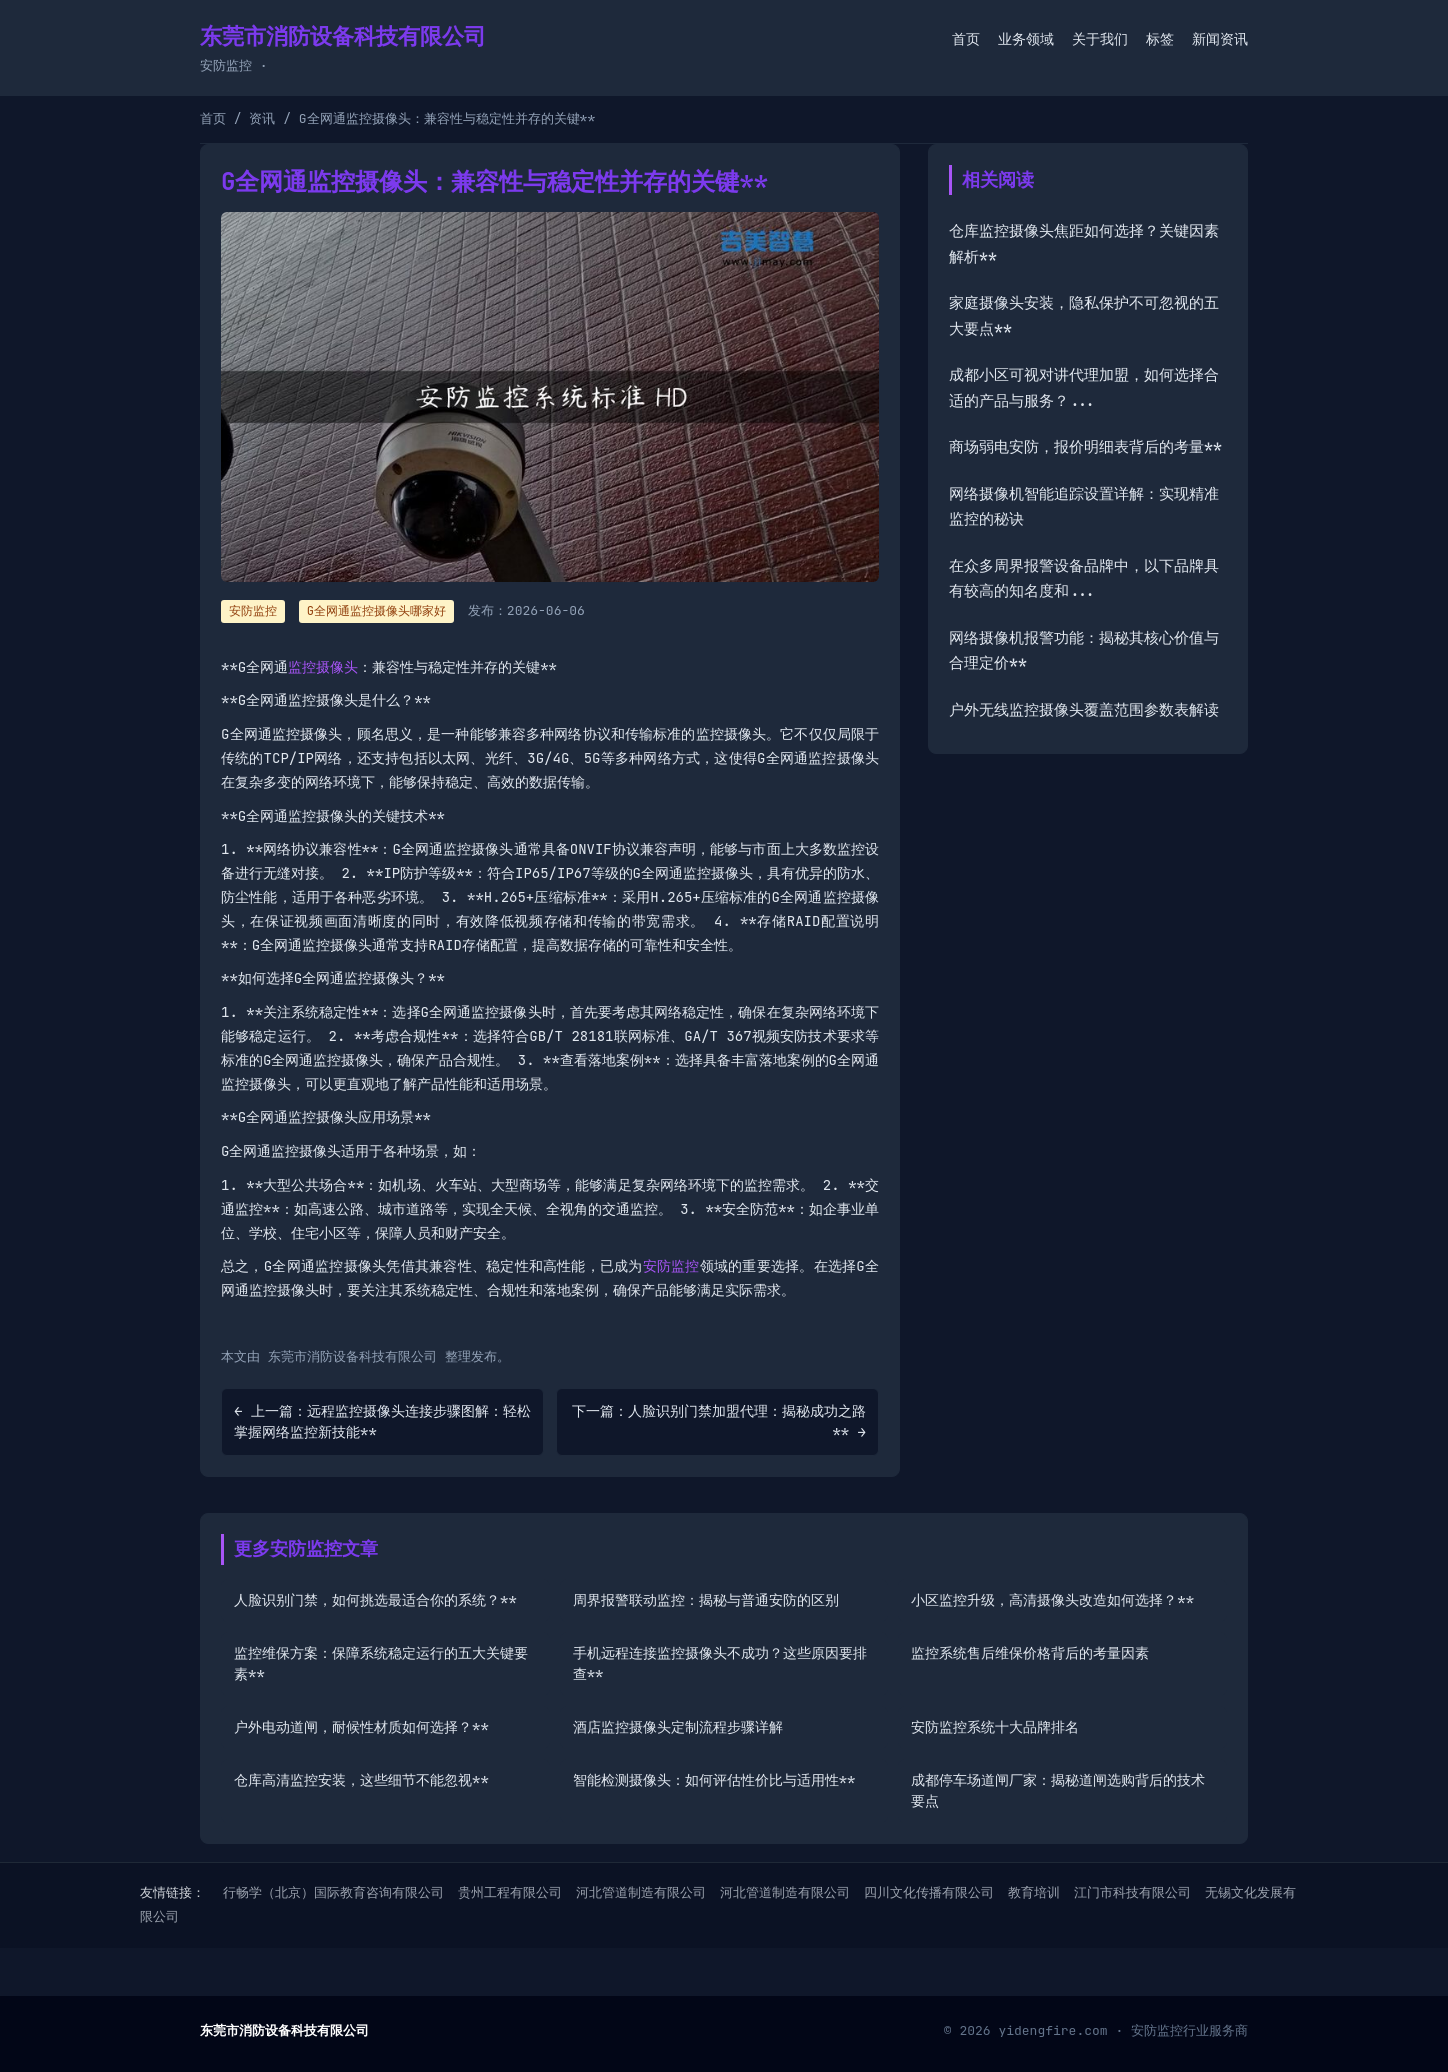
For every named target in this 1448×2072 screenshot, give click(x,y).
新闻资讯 (1220, 39)
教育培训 (1034, 1892)
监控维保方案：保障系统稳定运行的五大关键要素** (381, 1663)
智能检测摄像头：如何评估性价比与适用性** (714, 1780)
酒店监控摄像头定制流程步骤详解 (678, 1727)
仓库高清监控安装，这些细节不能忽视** (361, 1780)
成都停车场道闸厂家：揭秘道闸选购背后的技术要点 (1058, 1790)
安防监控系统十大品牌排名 (995, 1727)
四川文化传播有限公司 (929, 1892)
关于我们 (1100, 39)
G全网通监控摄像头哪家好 (376, 611)
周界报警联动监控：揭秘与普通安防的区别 (706, 1600)
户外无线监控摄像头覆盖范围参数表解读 (1084, 710)
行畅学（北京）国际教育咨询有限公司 (333, 1892)
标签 (1160, 39)
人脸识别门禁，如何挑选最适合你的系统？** (375, 1600)
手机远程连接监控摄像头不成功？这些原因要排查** (720, 1663)
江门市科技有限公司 (1132, 1892)
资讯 (262, 118)
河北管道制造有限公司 (641, 1892)
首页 (966, 39)
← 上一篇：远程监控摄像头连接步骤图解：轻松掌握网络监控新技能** (382, 1421)
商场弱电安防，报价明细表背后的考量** (1085, 447)
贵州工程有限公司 (510, 1892)
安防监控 (671, 1266)
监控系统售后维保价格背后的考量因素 (1030, 1653)
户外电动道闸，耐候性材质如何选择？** (361, 1727)
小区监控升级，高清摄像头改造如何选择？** (1052, 1600)
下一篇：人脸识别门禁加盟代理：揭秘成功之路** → (719, 1421)
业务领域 (1026, 39)
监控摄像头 (323, 667)
